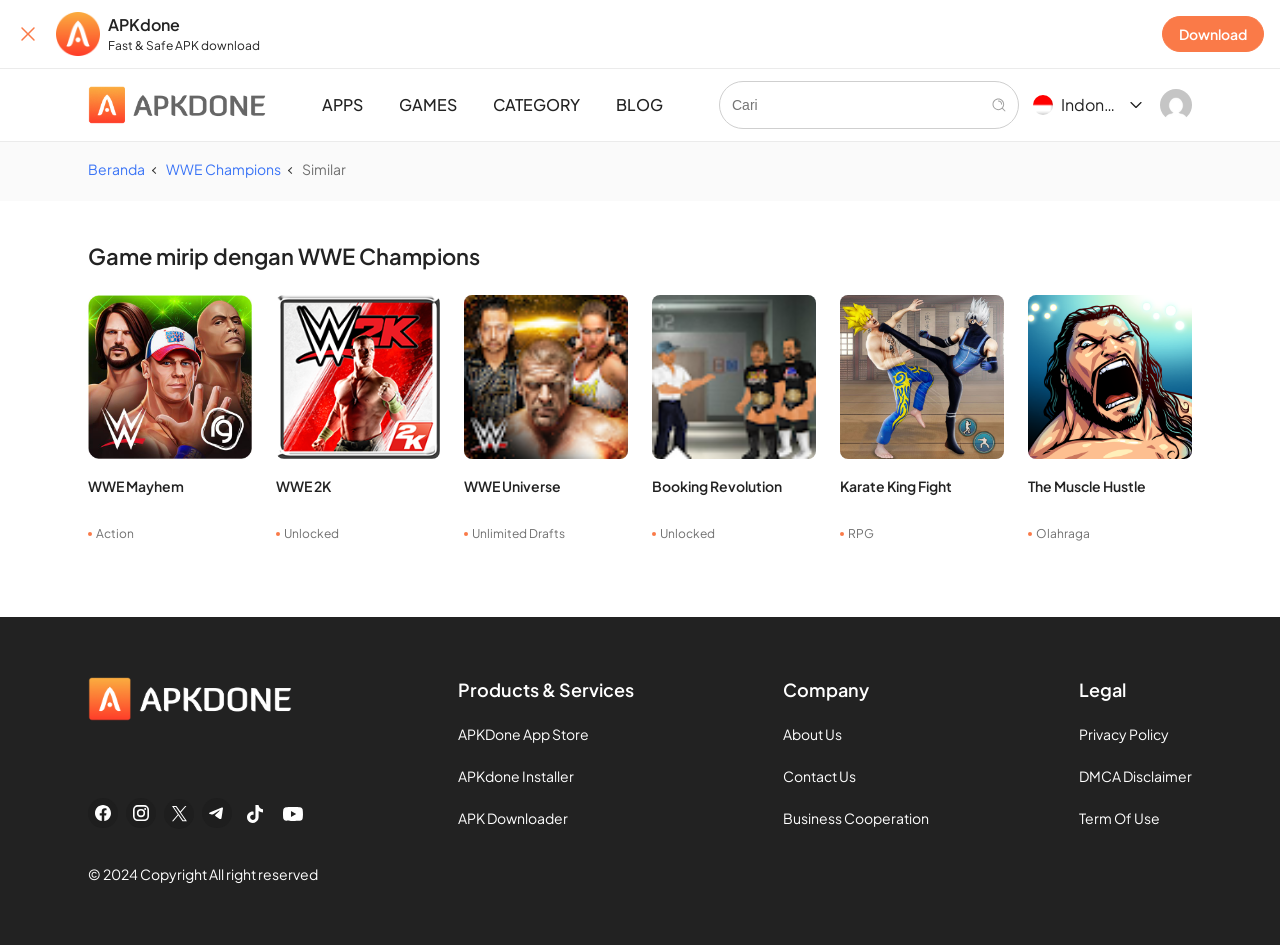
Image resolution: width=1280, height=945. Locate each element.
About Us (812, 734)
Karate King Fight (896, 486)
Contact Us (819, 776)
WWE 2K (303, 486)
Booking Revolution (717, 486)
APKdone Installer (516, 776)
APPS (342, 104)
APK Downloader (513, 818)
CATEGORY (536, 104)
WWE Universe (512, 486)
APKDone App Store (523, 734)
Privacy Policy (1124, 734)
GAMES (428, 104)
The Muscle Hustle (1087, 486)
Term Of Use (1119, 818)
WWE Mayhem (136, 486)
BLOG (639, 104)
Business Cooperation (856, 818)
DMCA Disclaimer (1135, 776)
